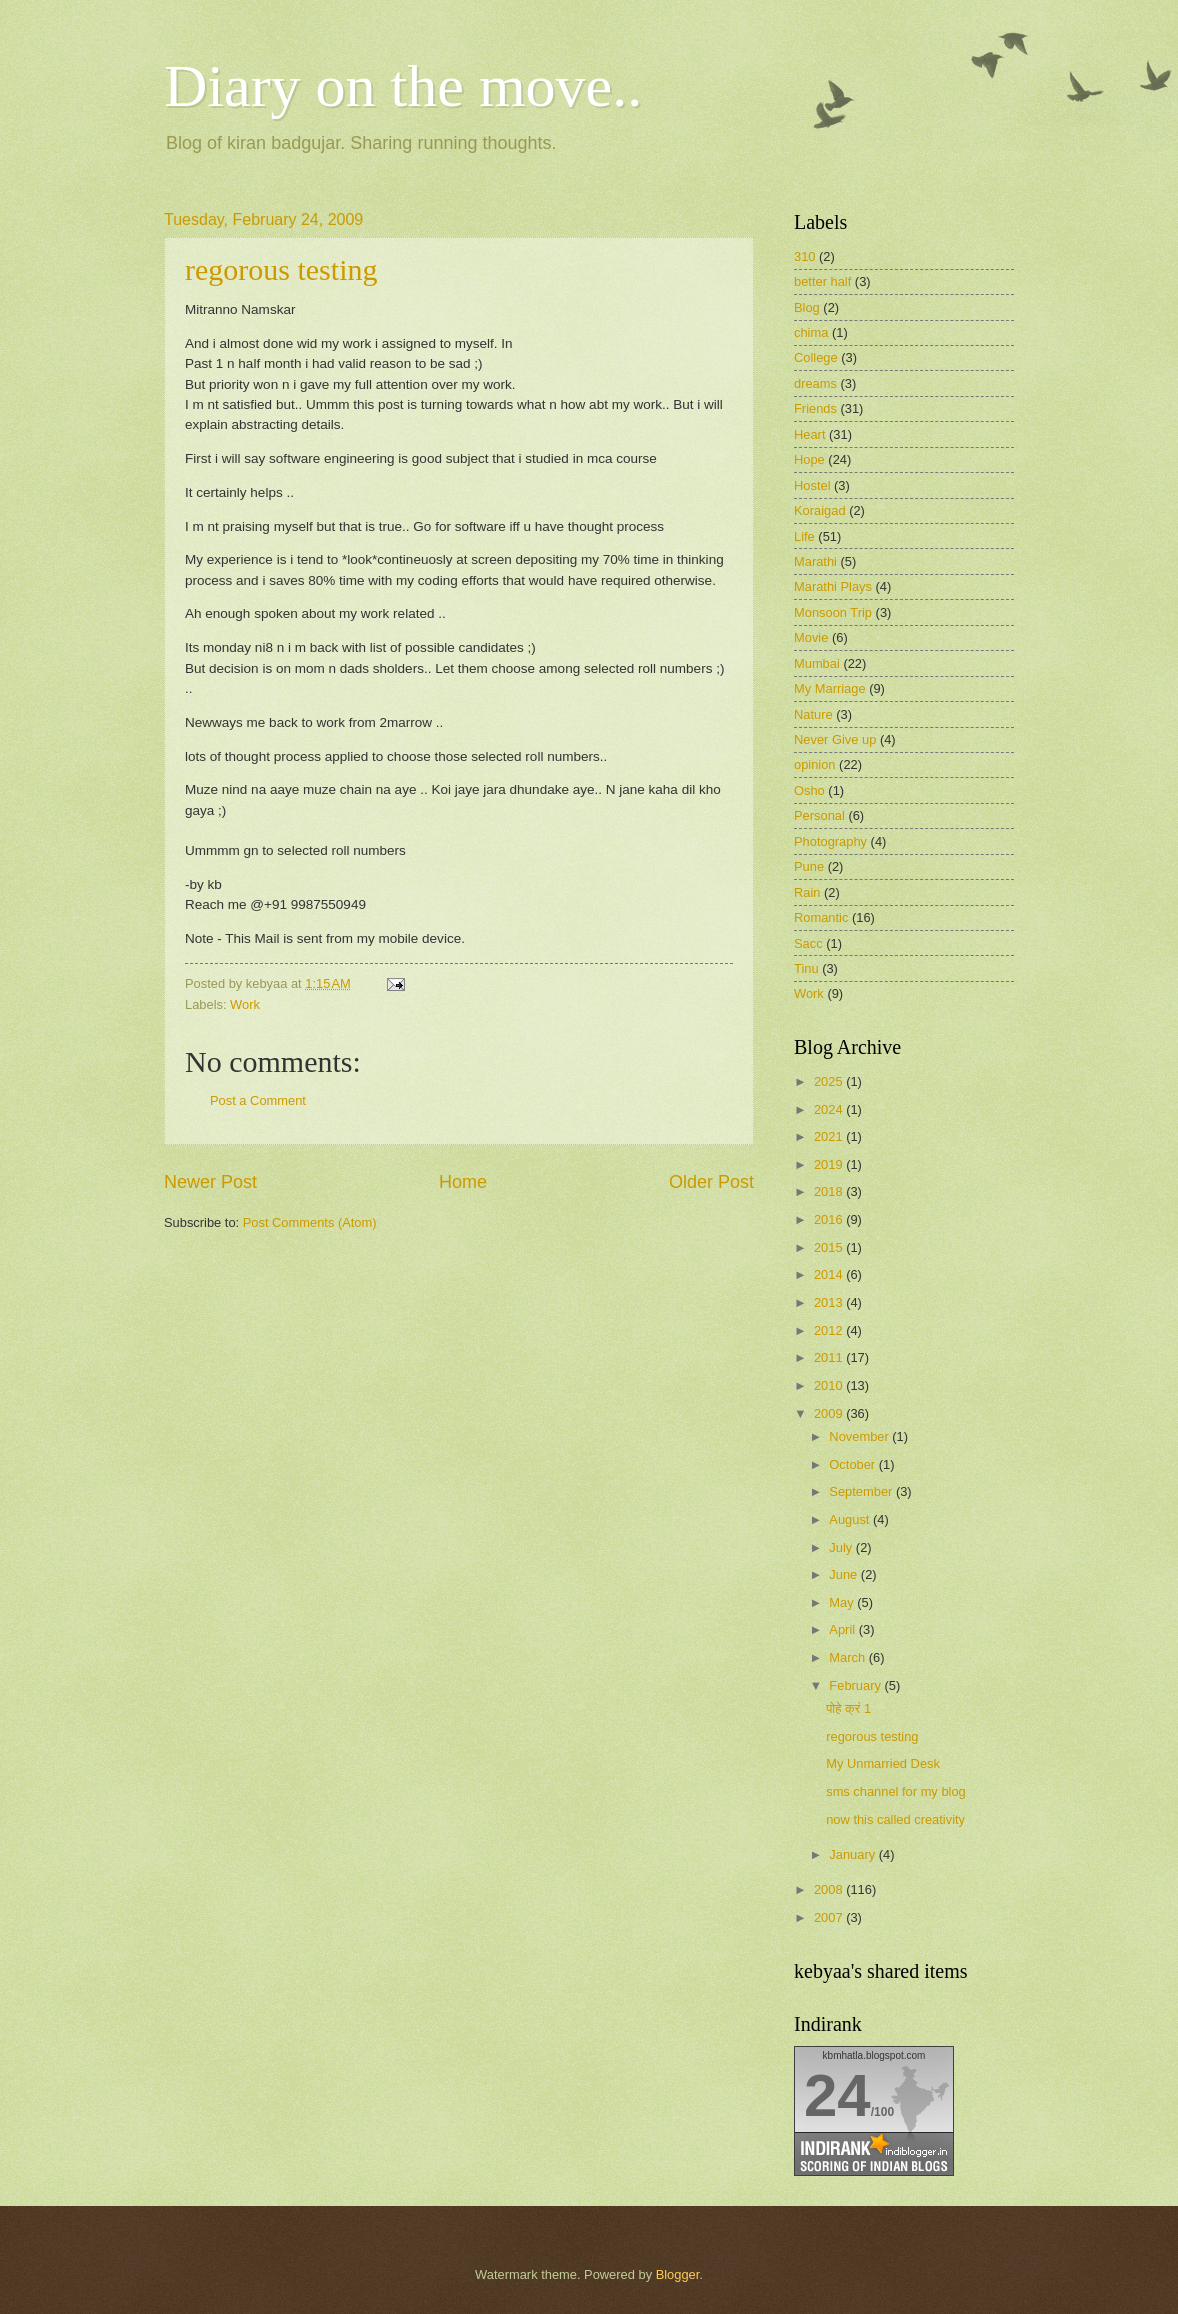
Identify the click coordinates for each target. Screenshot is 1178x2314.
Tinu (806, 968)
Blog (807, 307)
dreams (815, 383)
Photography (830, 841)
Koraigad (820, 510)
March (848, 1657)
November (860, 1436)
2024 (830, 1109)
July (842, 1547)
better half (822, 281)
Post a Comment (258, 1100)
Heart (809, 434)
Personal (819, 815)
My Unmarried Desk (883, 1763)
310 (804, 256)
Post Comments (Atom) (310, 1222)
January (853, 1854)
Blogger (678, 2274)
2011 (830, 1357)
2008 (830, 1889)
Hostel (812, 485)
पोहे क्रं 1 (848, 1708)
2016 (830, 1219)
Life (804, 536)
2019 (830, 1164)
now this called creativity (895, 1819)
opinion (815, 764)
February (856, 1685)
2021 (830, 1136)
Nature (813, 714)
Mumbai (817, 663)
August (851, 1519)
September (862, 1491)
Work (245, 1004)
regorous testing (281, 269)
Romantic (821, 917)
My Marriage (830, 688)
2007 (830, 1917)
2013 (830, 1302)
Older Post (711, 1182)
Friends (815, 408)
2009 (830, 1413)
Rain (807, 892)
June (845, 1574)
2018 (830, 1191)
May (843, 1602)
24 (837, 2095)
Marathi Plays (833, 586)
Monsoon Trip (833, 612)
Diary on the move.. (403, 86)
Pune (809, 866)
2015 (830, 1247)
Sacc (808, 943)
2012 (830, 1330)
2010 (830, 1385)
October (853, 1464)
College (816, 357)
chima (811, 332)
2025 (830, 1081)
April (843, 1629)
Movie (811, 637)
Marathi (815, 561)
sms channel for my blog (896, 1791)
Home (463, 1182)
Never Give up (835, 739)
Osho (809, 790)
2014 (830, 1274)
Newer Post (210, 1182)
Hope (809, 459)
